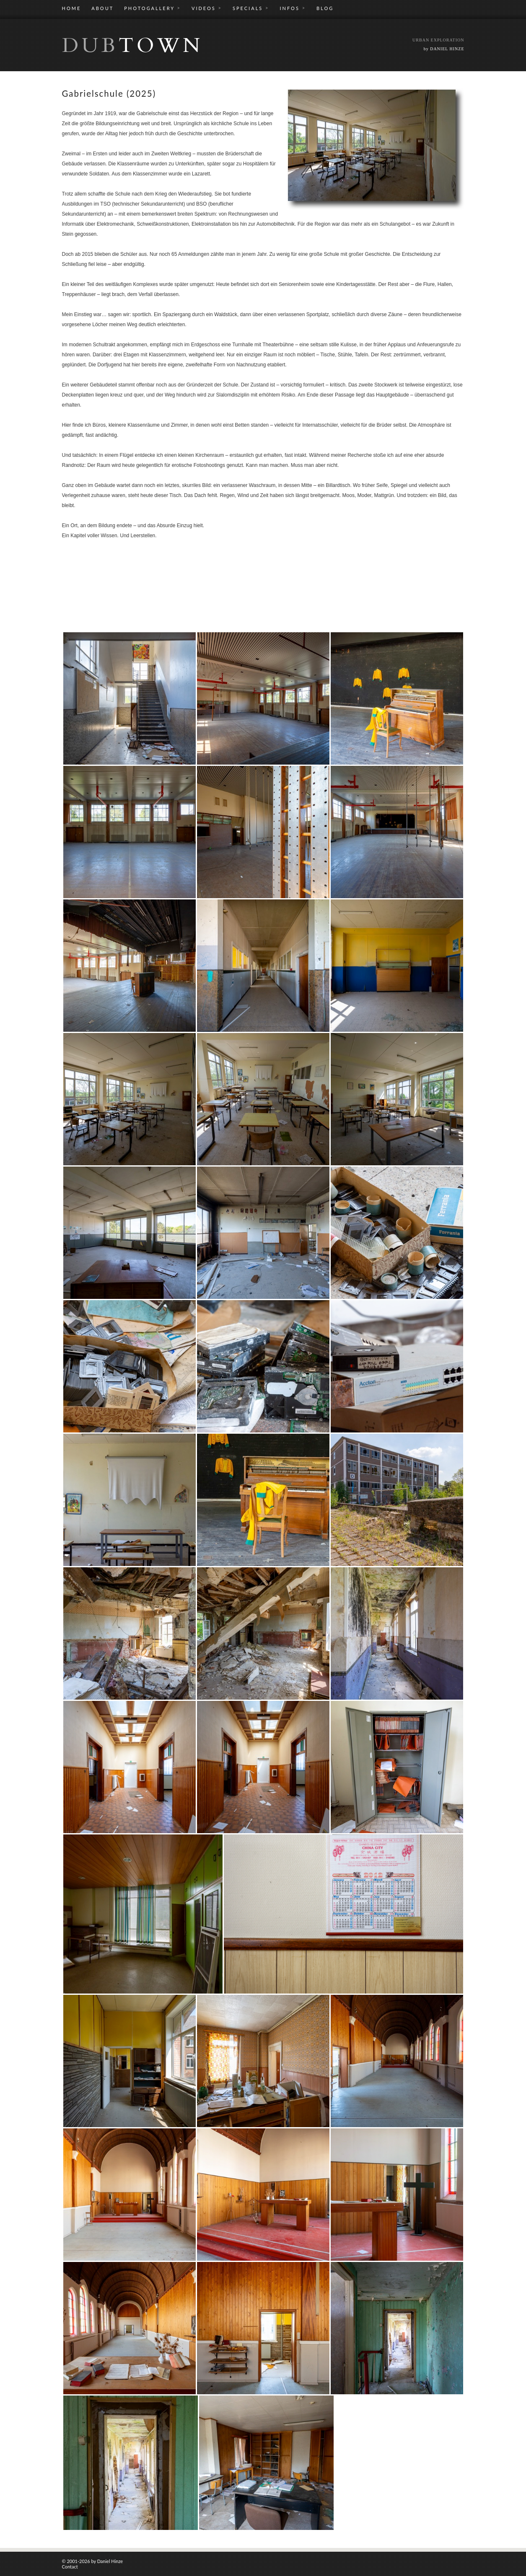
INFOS (293, 8)
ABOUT (102, 8)
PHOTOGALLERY (152, 8)
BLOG (325, 8)
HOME (71, 8)
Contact (70, 2566)
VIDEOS (207, 8)
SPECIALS (251, 8)
